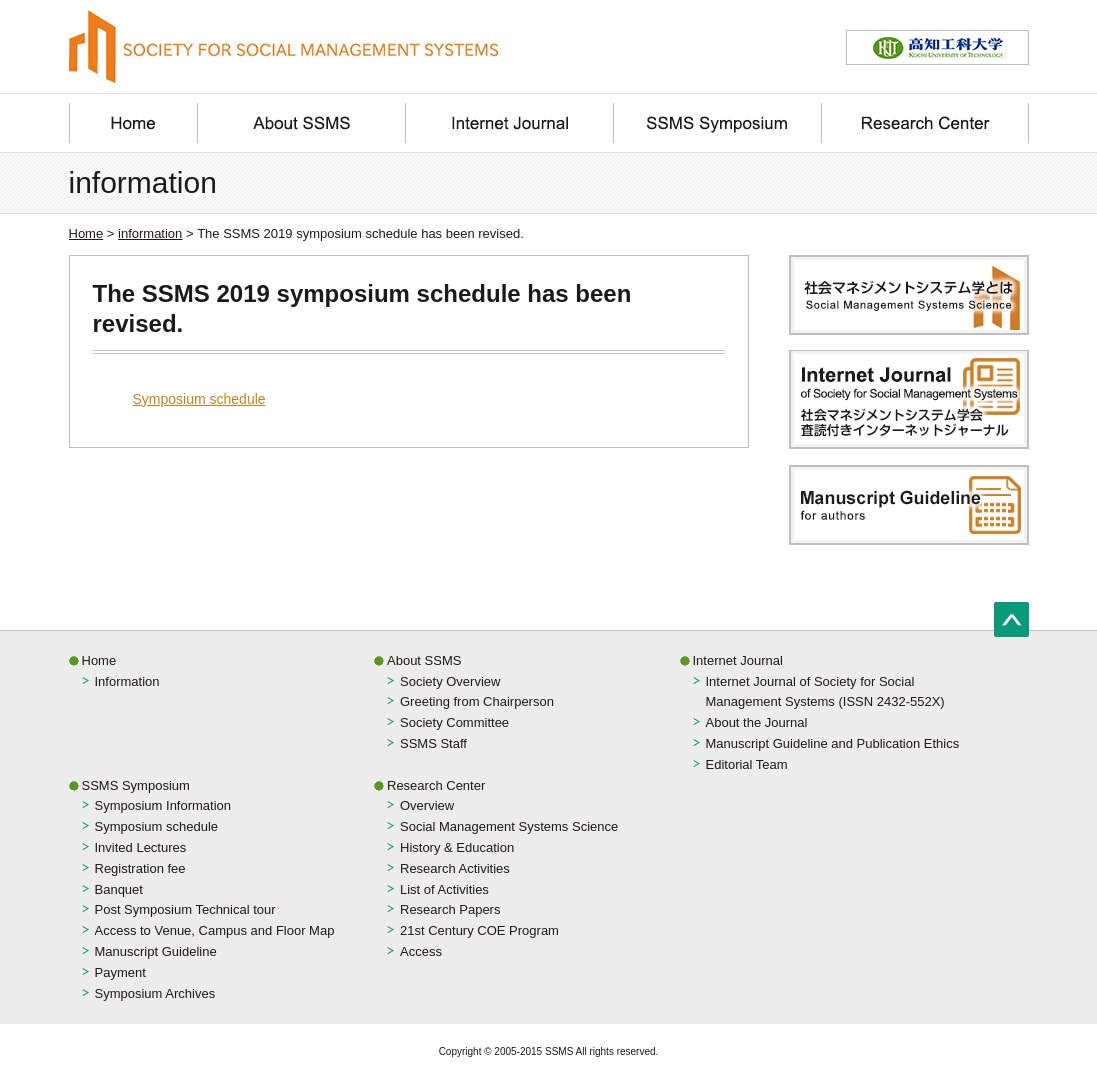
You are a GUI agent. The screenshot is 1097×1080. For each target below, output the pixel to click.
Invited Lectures (141, 847)
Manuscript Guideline (156, 951)
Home (86, 233)
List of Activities (444, 889)
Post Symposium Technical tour (185, 909)
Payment (120, 972)
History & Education (457, 847)
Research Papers (450, 909)
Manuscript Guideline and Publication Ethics (833, 743)
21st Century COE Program (479, 930)
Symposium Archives (155, 993)
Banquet (119, 889)
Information (127, 681)
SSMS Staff (433, 743)
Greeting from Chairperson (477, 701)
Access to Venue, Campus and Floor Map (215, 930)
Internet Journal (738, 660)
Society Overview (450, 681)
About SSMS (424, 660)
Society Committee (454, 722)
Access (421, 951)
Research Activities (455, 868)
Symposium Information (163, 805)
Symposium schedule (199, 399)
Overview (427, 805)
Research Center (436, 785)
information (150, 233)
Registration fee (140, 868)
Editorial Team (747, 764)
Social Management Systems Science (509, 826)
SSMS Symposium (136, 785)
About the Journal (757, 722)
